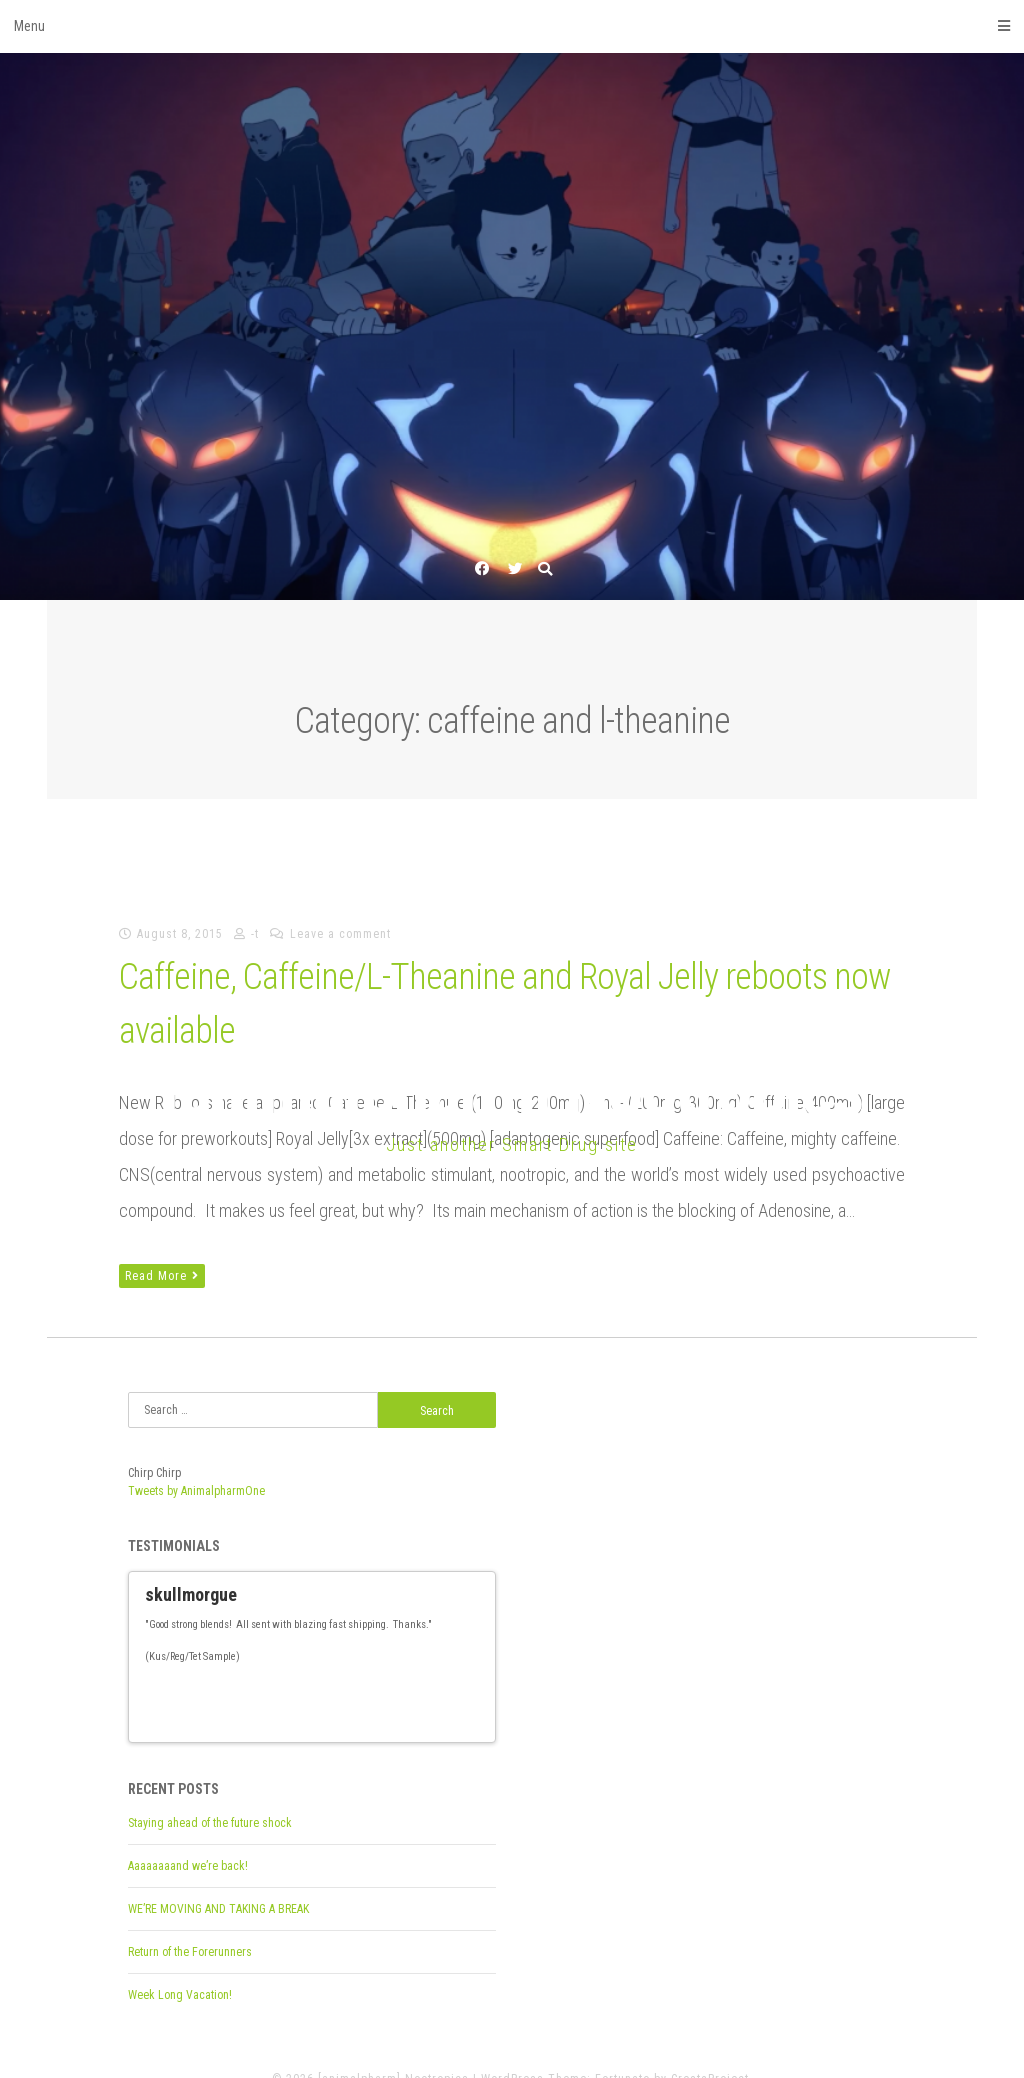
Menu (512, 26)
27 (164, 1706)
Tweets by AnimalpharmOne (196, 1491)
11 (290, 1691)
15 (346, 1691)
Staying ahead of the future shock (210, 1795)
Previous (454, 1692)
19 (402, 1691)
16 (360, 1691)
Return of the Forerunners (190, 1924)
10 (276, 1691)
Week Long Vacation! (180, 1967)
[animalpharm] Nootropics (512, 1090)
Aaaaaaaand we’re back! (188, 1838)
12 (304, 1691)
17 (374, 1691)
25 (486, 1691)
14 (332, 1691)
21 (430, 1691)
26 (150, 1706)
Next (472, 1692)
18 (388, 1691)
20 (416, 1691)
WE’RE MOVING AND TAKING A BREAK (218, 1881)
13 (318, 1691)
